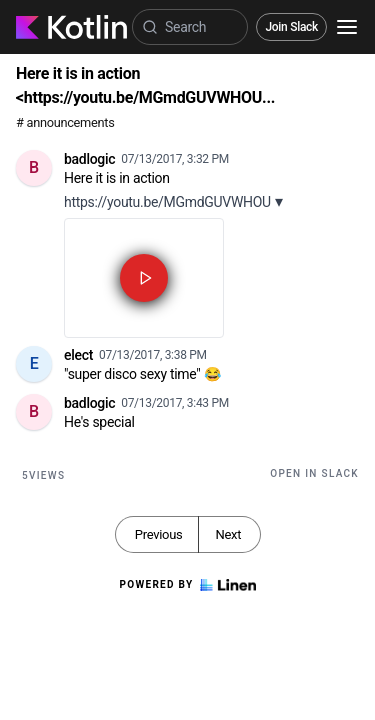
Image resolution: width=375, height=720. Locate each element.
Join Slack (291, 27)
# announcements (65, 122)
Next (228, 534)
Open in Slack (314, 473)
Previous (159, 534)
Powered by (187, 585)
